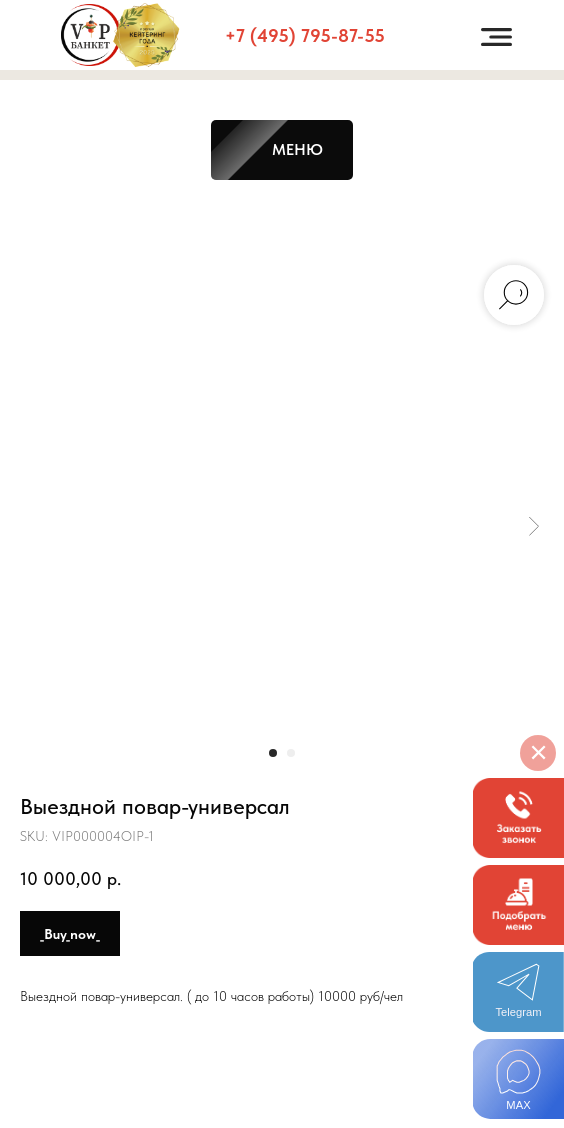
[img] (518, 1079)
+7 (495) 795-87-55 (305, 35)
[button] (518, 818)
